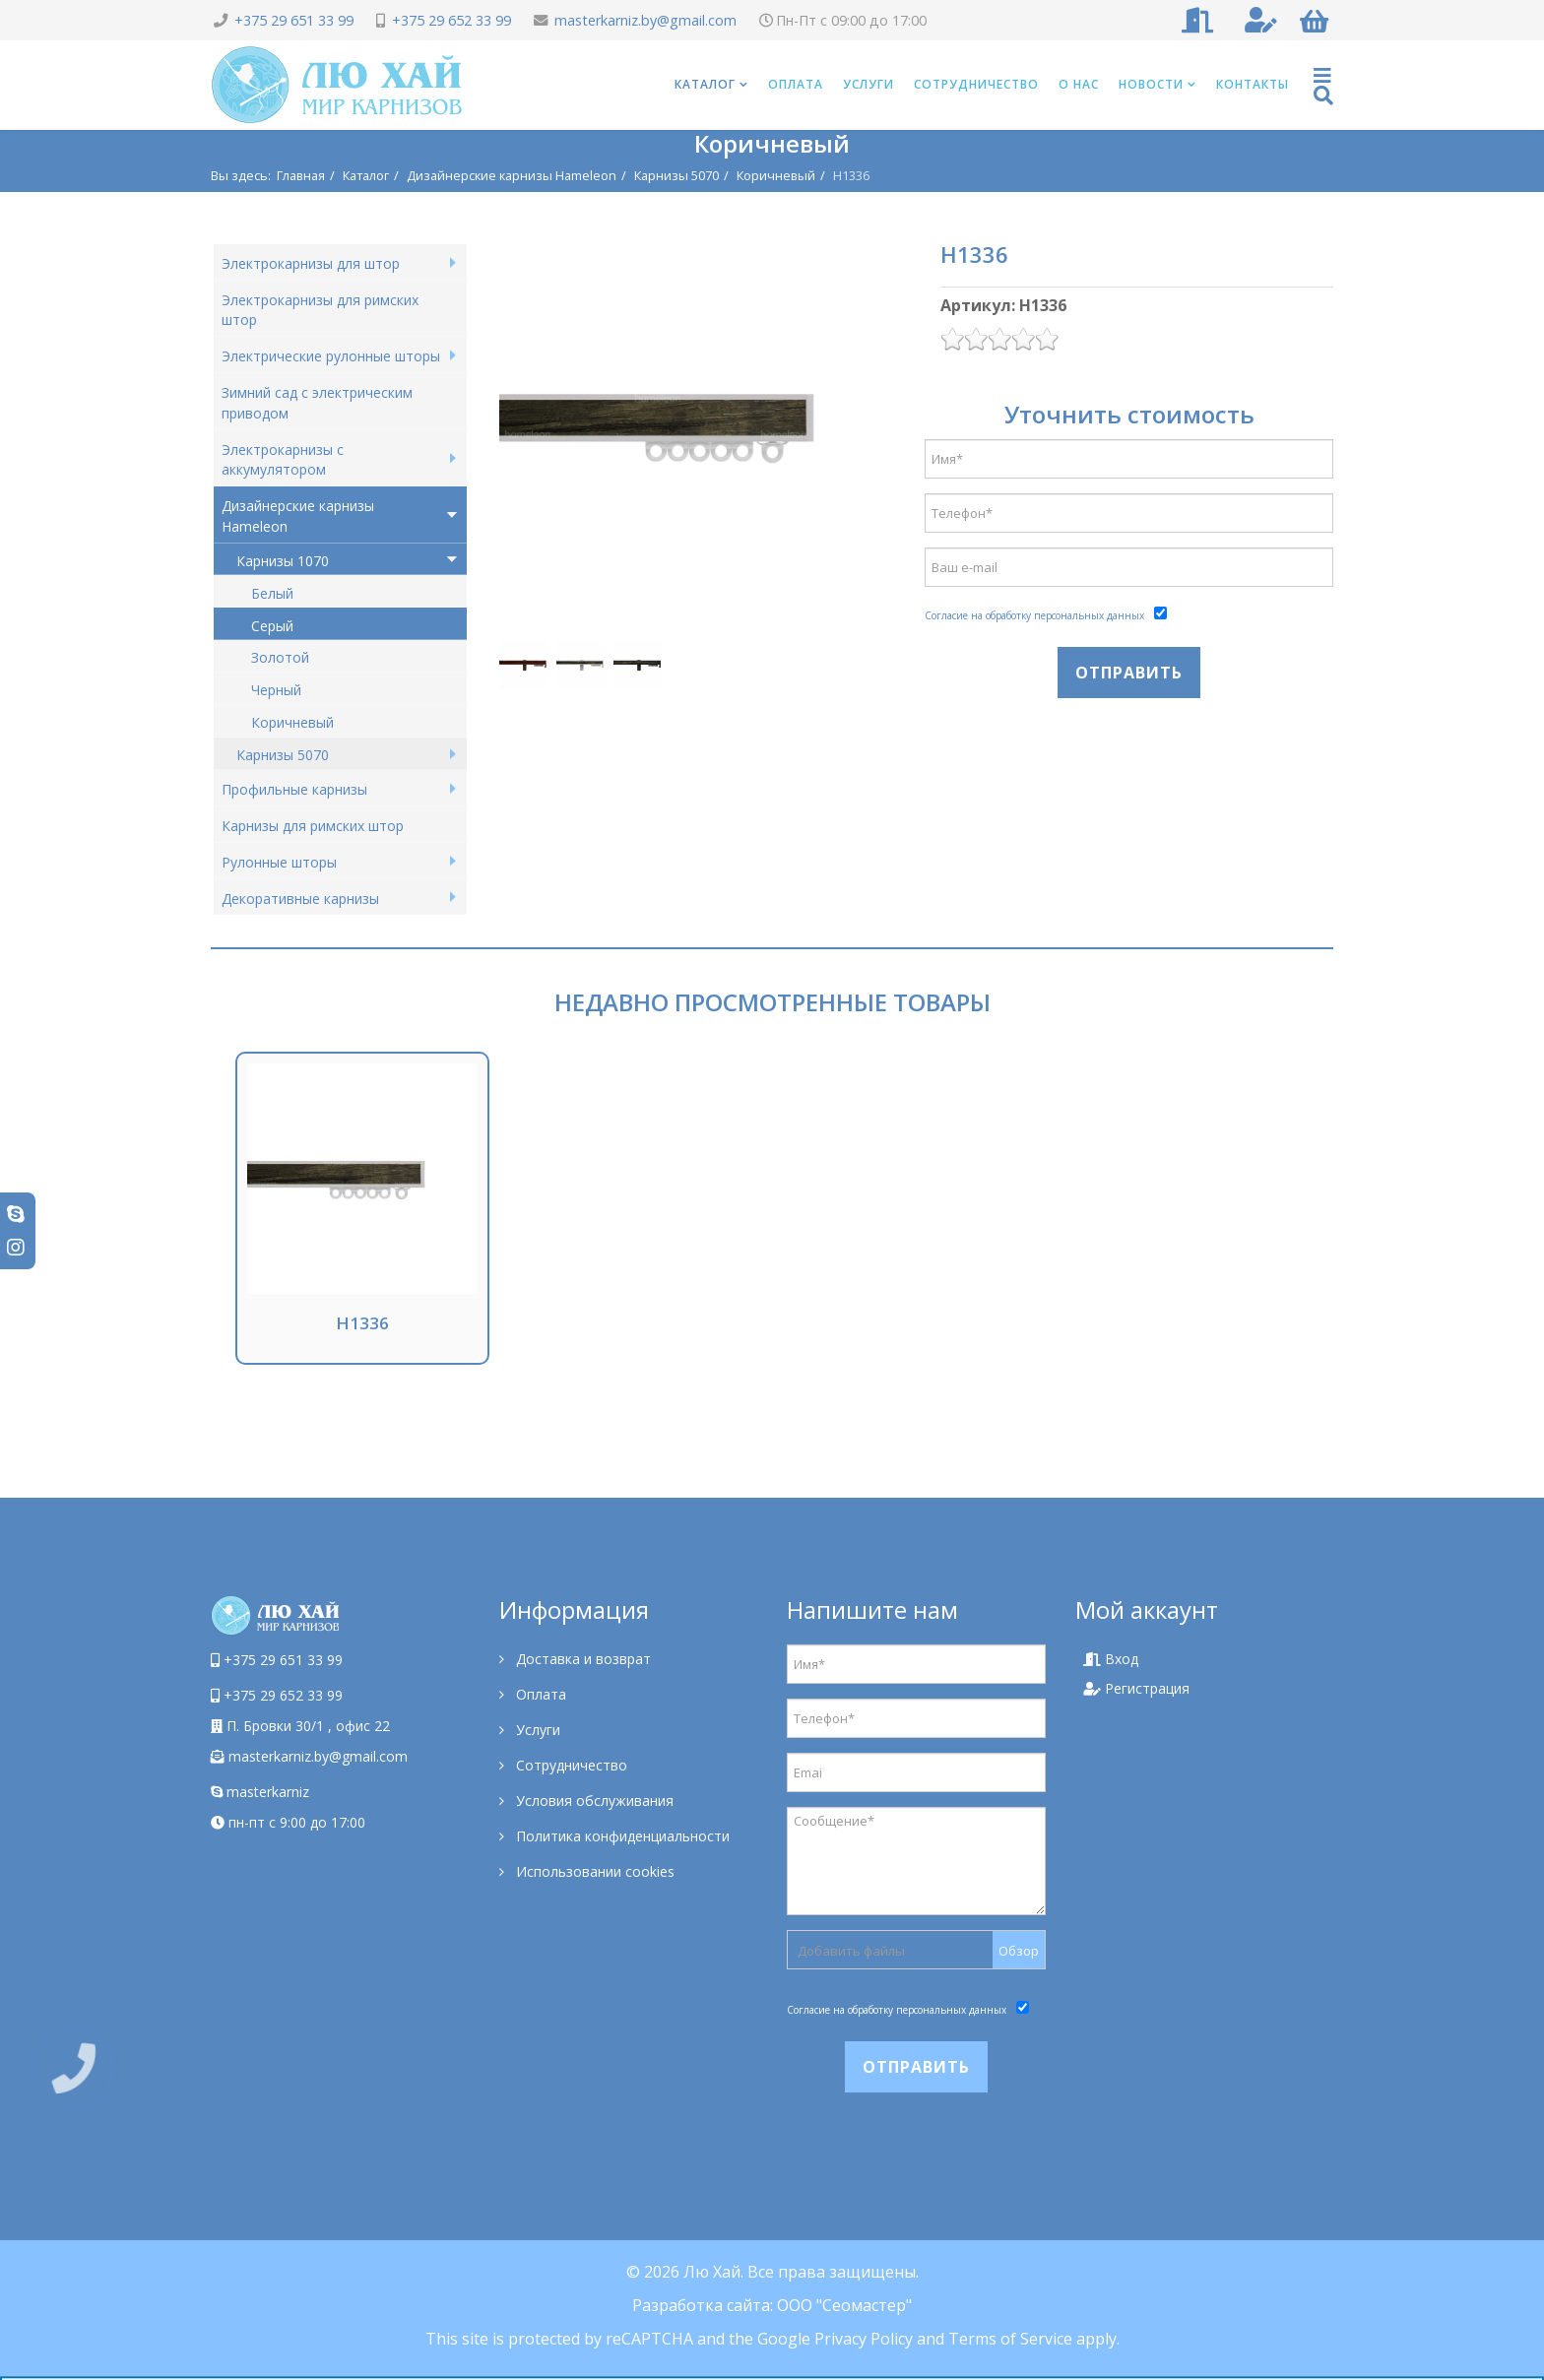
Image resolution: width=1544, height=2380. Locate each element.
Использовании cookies (593, 1871)
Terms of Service (1010, 2338)
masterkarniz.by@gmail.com (645, 20)
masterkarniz (260, 1791)
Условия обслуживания (593, 1800)
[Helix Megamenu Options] (1323, 85)
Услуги (868, 84)
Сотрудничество (976, 84)
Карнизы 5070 (676, 175)
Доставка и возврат (581, 1658)
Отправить (1129, 672)
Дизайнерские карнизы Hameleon (511, 175)
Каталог (705, 84)
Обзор (1018, 1951)
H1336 (362, 1323)
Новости (1151, 84)
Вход (1110, 1658)
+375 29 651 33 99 (294, 20)
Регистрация (1136, 1688)
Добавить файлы (851, 1951)
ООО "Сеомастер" (844, 2305)
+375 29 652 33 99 (451, 20)
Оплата (795, 84)
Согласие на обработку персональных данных (1034, 615)
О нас (1079, 84)
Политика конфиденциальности (621, 1836)
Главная (301, 175)
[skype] (16, 1213)
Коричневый (776, 175)
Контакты (1252, 84)
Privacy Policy (863, 2338)
